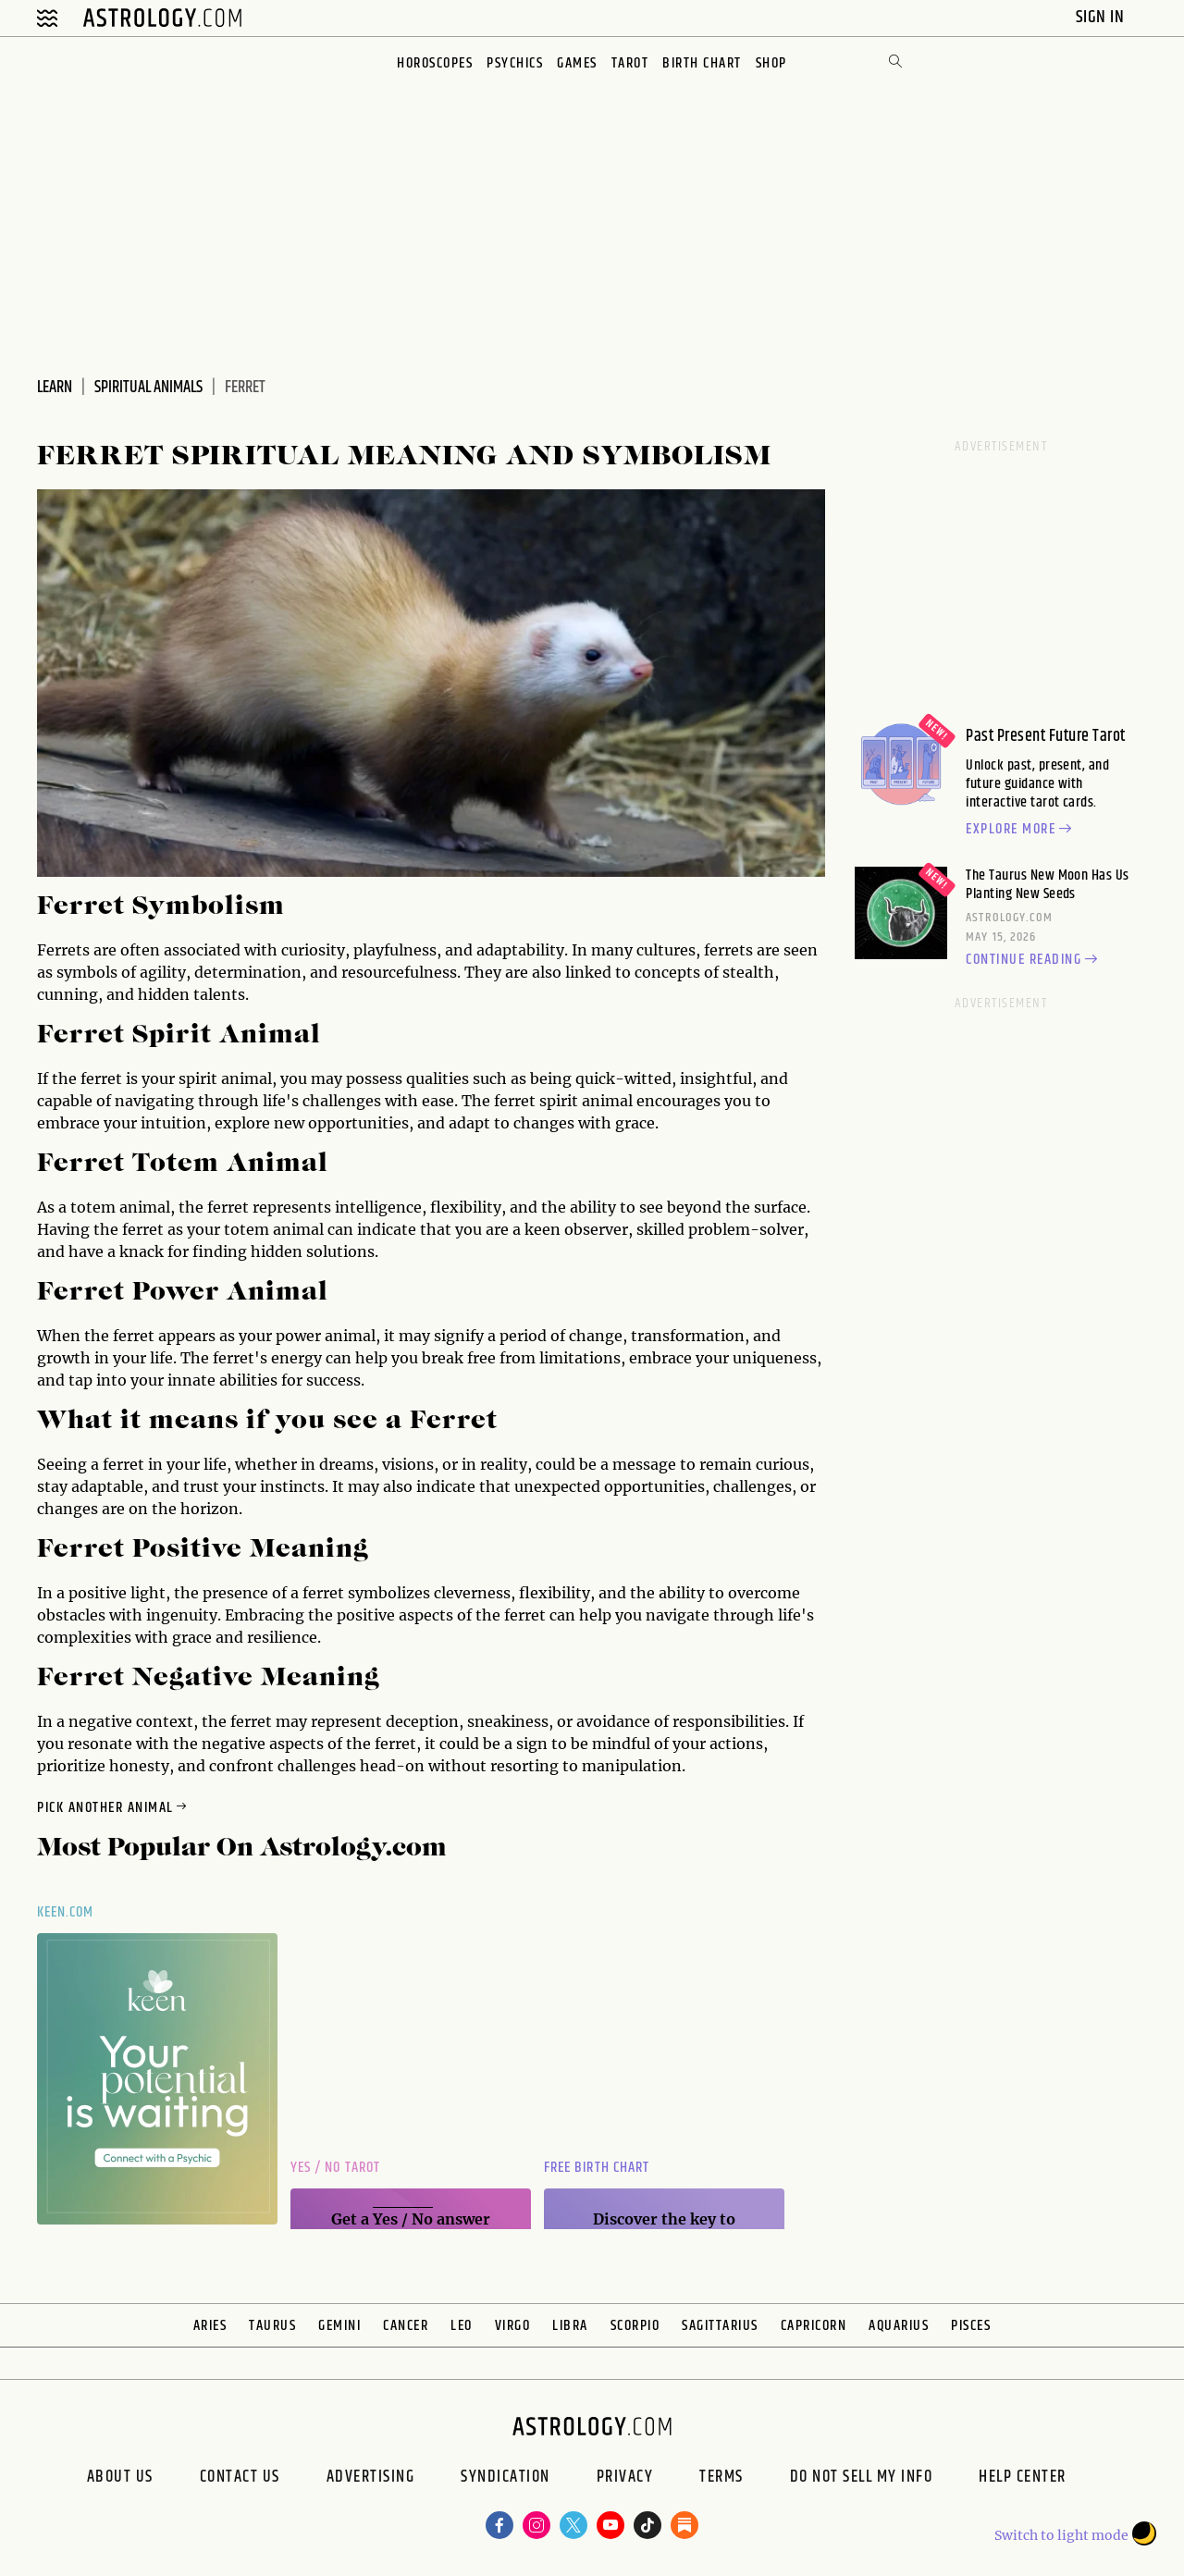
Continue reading (1034, 960)
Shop (771, 63)
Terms (721, 2479)
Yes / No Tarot (335, 2167)
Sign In (1102, 17)
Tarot (630, 63)
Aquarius (899, 2325)
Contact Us (240, 2479)
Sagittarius (720, 2325)
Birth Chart (702, 63)
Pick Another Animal (113, 1807)
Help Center (1023, 2479)
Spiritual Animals (148, 388)
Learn (54, 388)
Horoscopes (435, 63)
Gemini (339, 2325)
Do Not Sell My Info (861, 2479)
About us (120, 2479)
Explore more (1021, 829)
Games (577, 63)
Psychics (515, 63)
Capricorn (814, 2325)
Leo (461, 2325)
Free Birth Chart (596, 2167)
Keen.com (65, 1912)
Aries (210, 2325)
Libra (570, 2325)
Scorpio (635, 2325)
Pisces (971, 2325)
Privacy (625, 2479)
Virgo (513, 2325)
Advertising (371, 2479)
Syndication (505, 2479)
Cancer (405, 2325)
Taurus (272, 2325)
